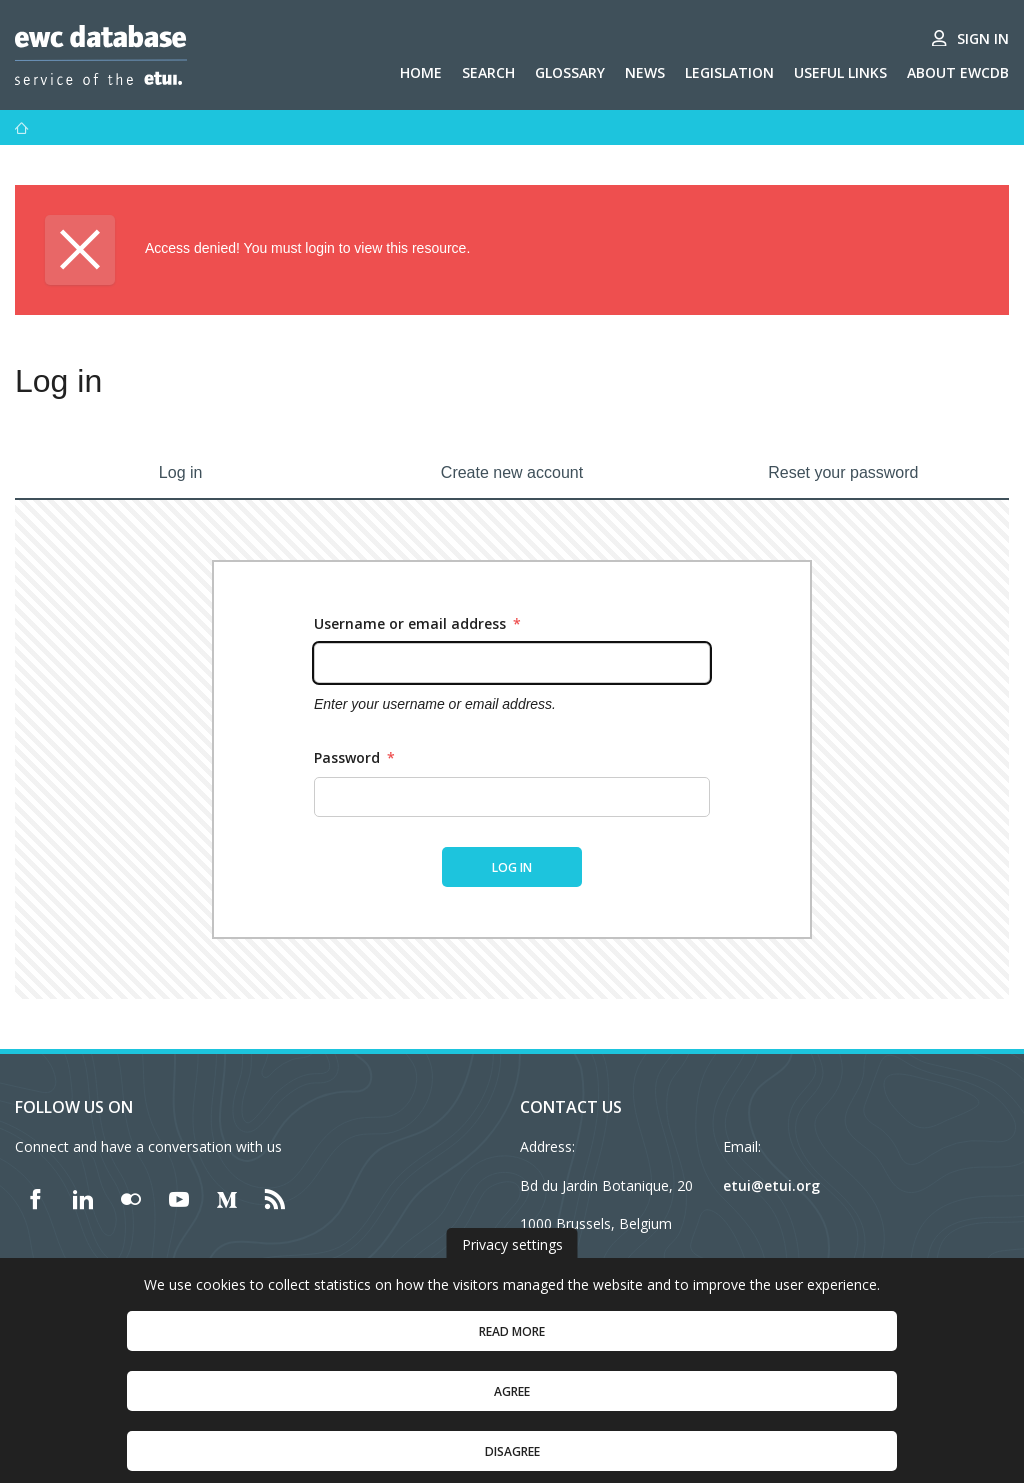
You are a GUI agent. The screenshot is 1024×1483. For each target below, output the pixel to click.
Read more (512, 1348)
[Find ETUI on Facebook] (35, 1199)
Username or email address (417, 623)
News (645, 72)
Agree (512, 1408)
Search (488, 72)
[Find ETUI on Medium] (227, 1199)
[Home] (22, 128)
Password (354, 757)
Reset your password (843, 472)
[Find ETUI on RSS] (275, 1199)
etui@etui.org (771, 1185)
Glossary (570, 72)
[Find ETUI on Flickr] (131, 1199)
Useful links (840, 72)
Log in (181, 472)
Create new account (512, 472)
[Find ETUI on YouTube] (179, 1199)
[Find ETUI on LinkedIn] (83, 1199)
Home (421, 72)
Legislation (729, 72)
